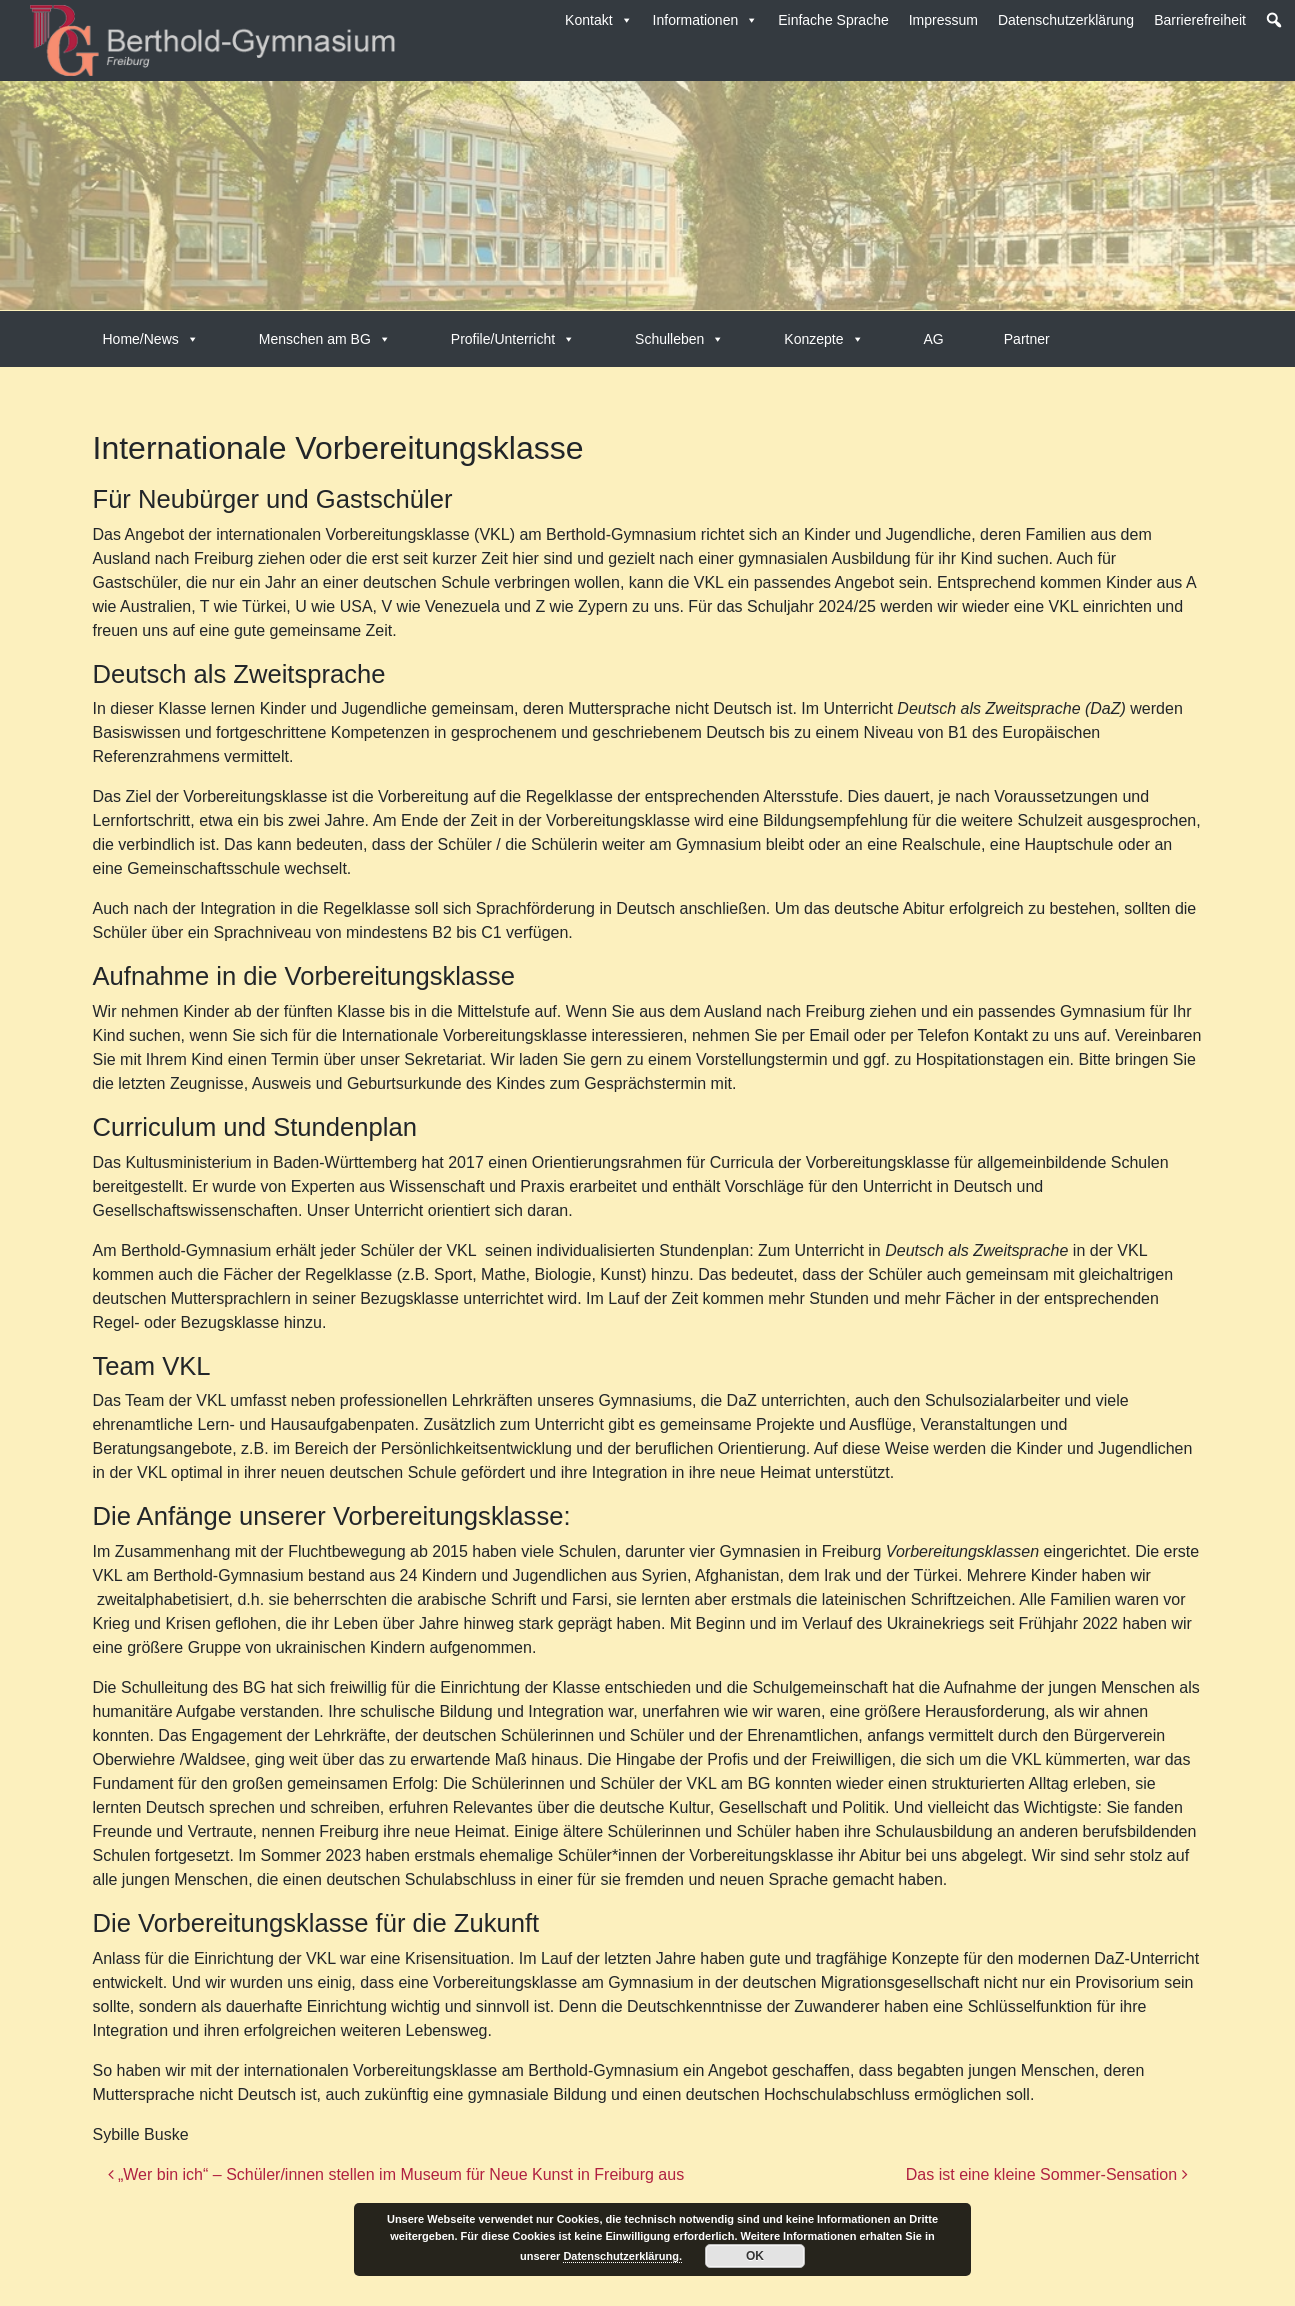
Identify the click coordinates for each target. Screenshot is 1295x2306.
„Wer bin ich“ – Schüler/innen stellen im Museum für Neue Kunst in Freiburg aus (396, 2174)
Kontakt (598, 20)
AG (934, 339)
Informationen (706, 20)
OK (755, 2256)
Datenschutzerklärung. (622, 2256)
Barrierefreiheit (1200, 20)
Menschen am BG (325, 339)
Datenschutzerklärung (1066, 20)
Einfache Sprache (833, 20)
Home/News (151, 339)
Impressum (943, 20)
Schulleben (679, 339)
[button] (1274, 20)
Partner (1027, 339)
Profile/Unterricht (513, 339)
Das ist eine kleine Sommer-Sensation (1047, 2174)
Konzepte (823, 339)
